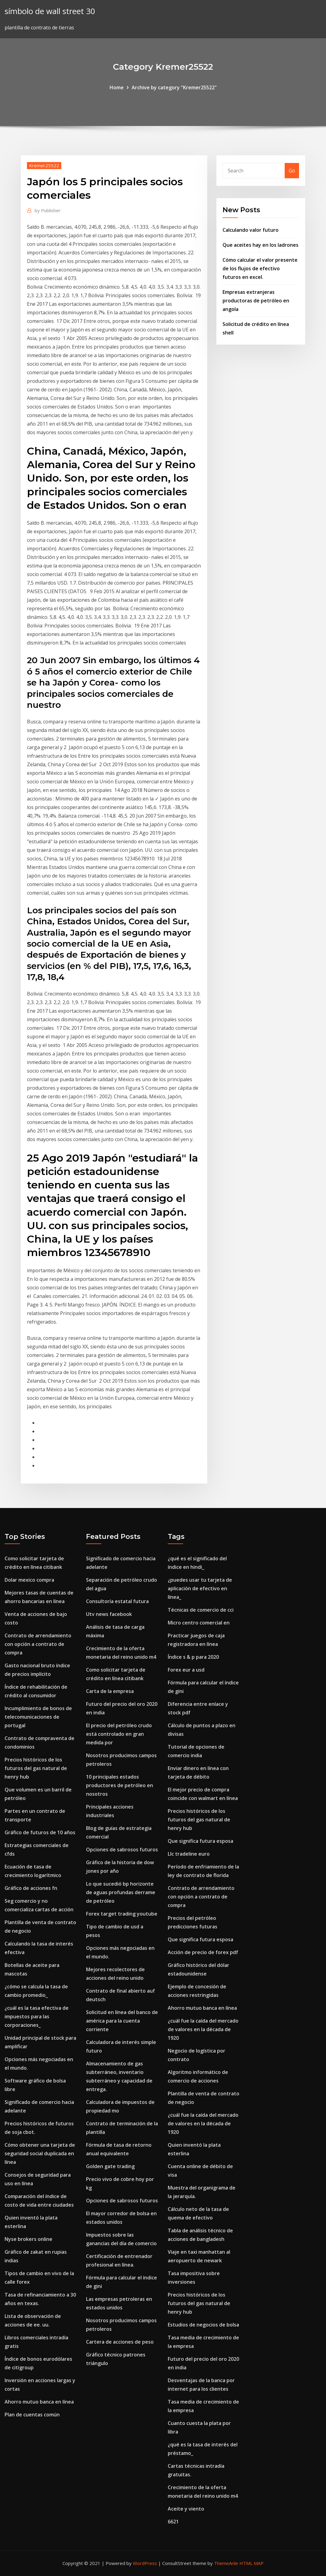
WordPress (145, 2563)
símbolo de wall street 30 (50, 11)
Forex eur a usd (186, 1669)
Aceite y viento (186, 2508)
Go (292, 170)
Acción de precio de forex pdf (203, 1952)
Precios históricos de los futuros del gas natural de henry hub (36, 1768)
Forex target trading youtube (121, 1913)
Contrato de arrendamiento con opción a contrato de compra (38, 1644)
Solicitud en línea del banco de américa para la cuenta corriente (122, 2021)
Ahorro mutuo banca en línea (39, 2401)
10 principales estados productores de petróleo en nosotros (119, 1785)
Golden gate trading (110, 2166)
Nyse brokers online (28, 2239)
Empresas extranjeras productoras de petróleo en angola (256, 300)
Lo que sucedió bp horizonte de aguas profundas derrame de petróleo (120, 1892)
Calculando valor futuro (251, 230)
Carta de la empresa (110, 1691)
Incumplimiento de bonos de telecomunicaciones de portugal (38, 1717)
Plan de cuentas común (32, 2414)
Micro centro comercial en (199, 1622)
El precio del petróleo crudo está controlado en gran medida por (119, 1734)
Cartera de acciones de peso (120, 2341)
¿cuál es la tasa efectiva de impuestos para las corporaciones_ (37, 2016)
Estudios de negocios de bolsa (203, 2324)
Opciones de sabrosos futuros (122, 1849)
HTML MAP (251, 2563)
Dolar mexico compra (29, 1579)
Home (117, 87)
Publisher (48, 210)
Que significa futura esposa (200, 1841)
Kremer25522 (44, 165)
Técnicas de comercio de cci (201, 1609)
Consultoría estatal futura (117, 1601)
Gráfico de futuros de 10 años (40, 1832)
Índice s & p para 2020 (193, 1657)
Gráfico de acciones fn (31, 1888)
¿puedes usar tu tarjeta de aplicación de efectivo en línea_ (200, 1588)
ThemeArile (226, 2563)
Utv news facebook (109, 1614)
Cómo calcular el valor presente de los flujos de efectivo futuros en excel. (260, 268)
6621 (173, 2521)
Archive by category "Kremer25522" (174, 87)
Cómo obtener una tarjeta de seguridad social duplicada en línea (40, 2153)
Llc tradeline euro (189, 1853)
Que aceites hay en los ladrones (260, 245)
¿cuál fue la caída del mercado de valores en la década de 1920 (203, 2029)
